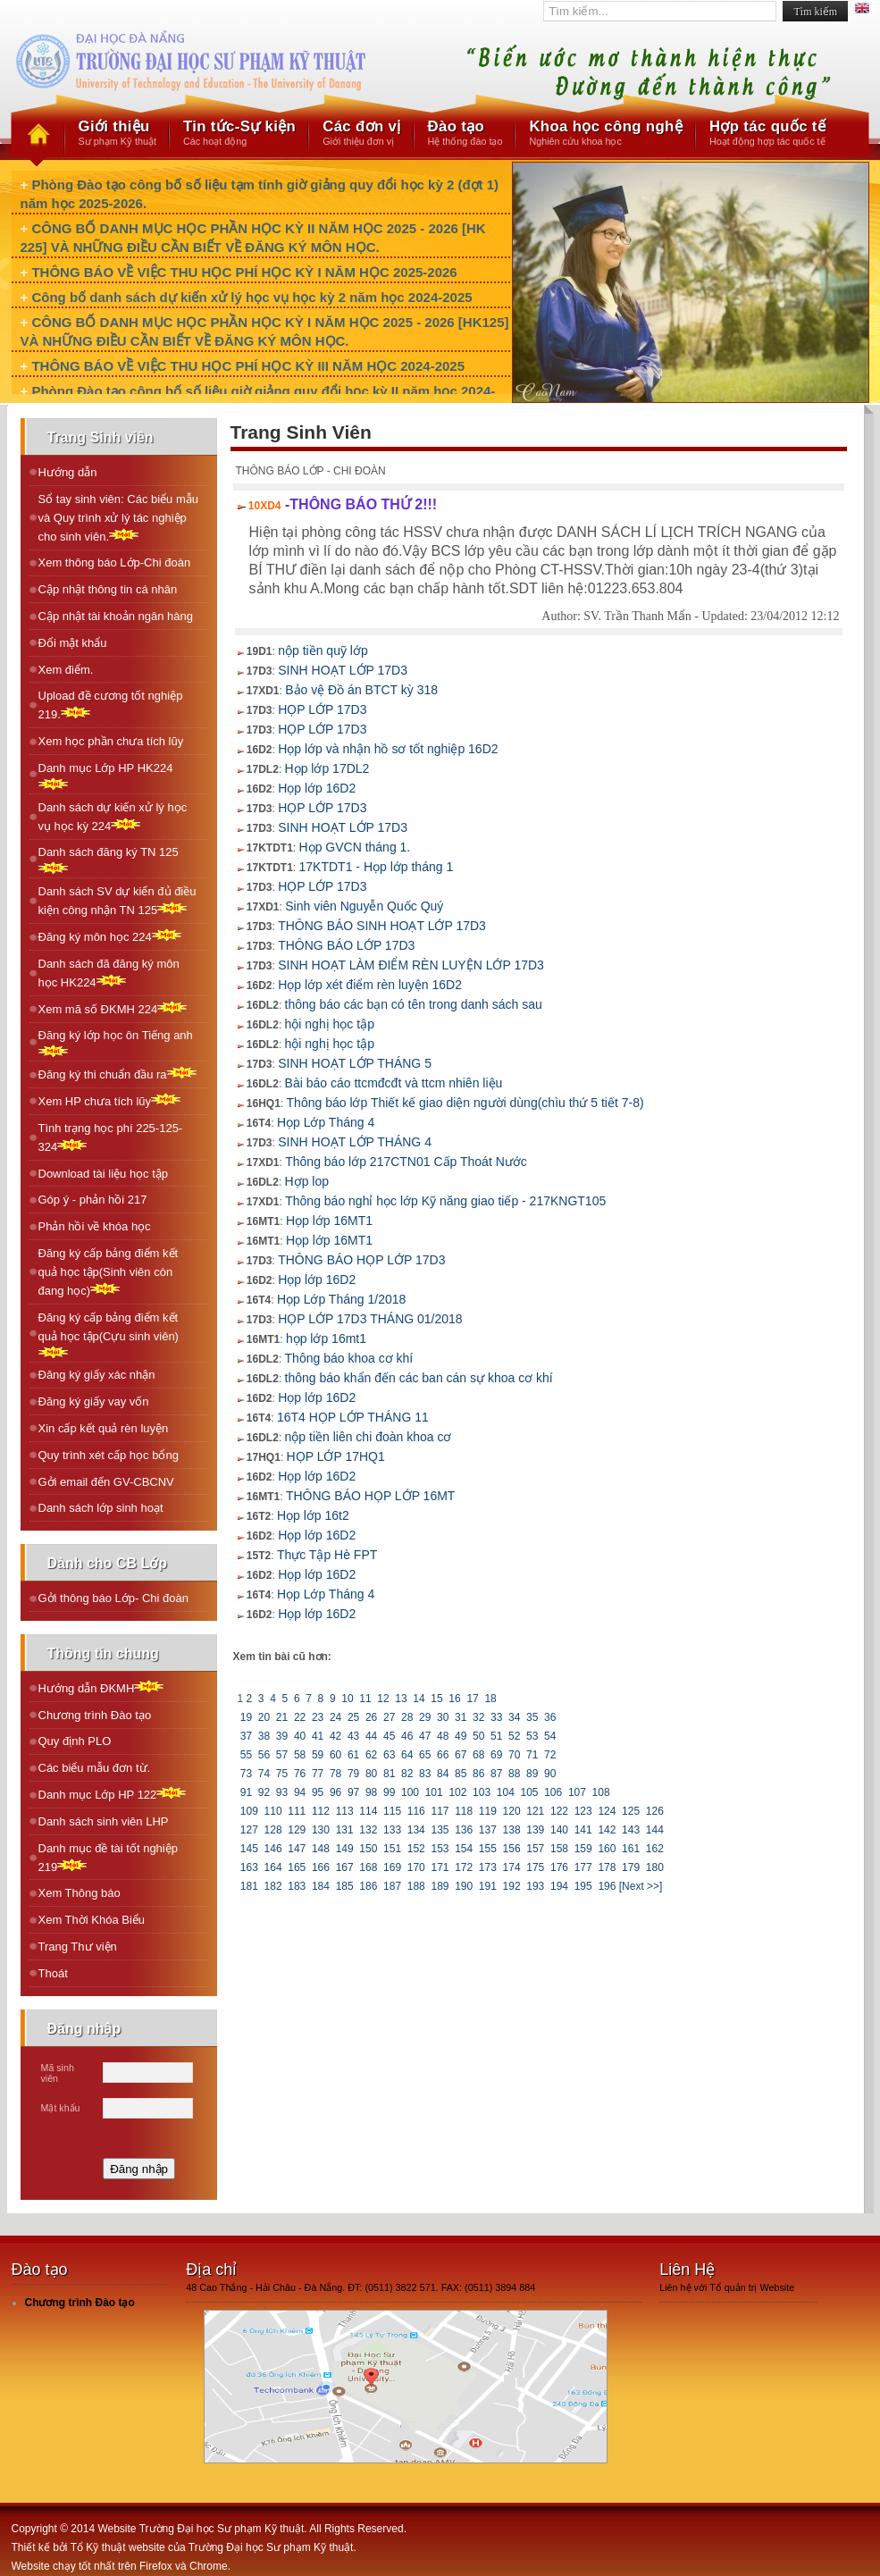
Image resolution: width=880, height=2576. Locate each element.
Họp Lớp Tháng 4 (325, 1122)
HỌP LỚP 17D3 (322, 709)
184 (321, 1886)
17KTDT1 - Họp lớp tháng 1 (376, 867)
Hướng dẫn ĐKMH (101, 1687)
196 (607, 1886)
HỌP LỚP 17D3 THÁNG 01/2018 (370, 1319)
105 (529, 1792)
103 (482, 1792)
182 (273, 1886)
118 (464, 1811)
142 (607, 1830)
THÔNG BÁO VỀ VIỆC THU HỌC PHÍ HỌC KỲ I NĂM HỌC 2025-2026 (244, 272)
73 (247, 1773)
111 (297, 1811)
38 (264, 1736)
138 (511, 1830)
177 (583, 1867)
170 (416, 1867)
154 (464, 1848)
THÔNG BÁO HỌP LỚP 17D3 (361, 1260)
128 (273, 1830)
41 (318, 1736)
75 (282, 1773)
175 (536, 1867)
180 (654, 1867)
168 (368, 1867)
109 (250, 1811)
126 (654, 1811)
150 (368, 1848)
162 (654, 1848)
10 (347, 1698)
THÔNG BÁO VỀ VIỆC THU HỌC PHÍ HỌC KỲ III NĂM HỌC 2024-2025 (248, 365)
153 (440, 1848)
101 (434, 1792)
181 (250, 1886)
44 (372, 1736)
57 (282, 1755)
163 (250, 1867)
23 (318, 1717)
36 (550, 1717)
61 (354, 1755)
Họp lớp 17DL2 (327, 768)
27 (389, 1717)
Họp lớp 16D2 (317, 788)
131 (344, 1830)
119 (488, 1811)
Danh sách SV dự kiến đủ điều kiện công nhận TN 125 (117, 901)
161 (631, 1848)
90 (550, 1773)
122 (560, 1811)
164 (273, 1867)
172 (464, 1867)
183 (297, 1886)
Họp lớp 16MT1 (329, 1220)
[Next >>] (641, 1886)
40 (300, 1736)
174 (511, 1867)
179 (631, 1867)
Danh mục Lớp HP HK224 (105, 775)
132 (368, 1830)
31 (461, 1717)
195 (583, 1886)
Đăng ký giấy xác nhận (96, 1374)
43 (354, 1736)
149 (344, 1848)
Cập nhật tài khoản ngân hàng (116, 616)
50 (479, 1736)
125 (631, 1811)
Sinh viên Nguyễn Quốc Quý (364, 906)
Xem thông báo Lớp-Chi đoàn (114, 562)
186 (368, 1886)
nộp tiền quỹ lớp (323, 650)
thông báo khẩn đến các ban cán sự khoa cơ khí (419, 1378)
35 (532, 1717)
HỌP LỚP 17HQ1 (336, 1456)
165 (297, 1867)
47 (425, 1736)
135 (440, 1830)
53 (532, 1736)
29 (425, 1717)
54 (550, 1736)
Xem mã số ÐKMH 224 (113, 1008)
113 (344, 1811)
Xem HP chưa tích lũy (109, 1100)
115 (393, 1811)
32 (479, 1717)
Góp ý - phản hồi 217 (92, 1199)
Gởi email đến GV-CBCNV (106, 1482)
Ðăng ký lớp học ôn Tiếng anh (115, 1042)
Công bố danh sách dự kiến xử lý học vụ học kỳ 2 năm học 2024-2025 (251, 297)
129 (297, 1830)
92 (264, 1792)
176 (560, 1867)
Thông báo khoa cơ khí (349, 1358)
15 (437, 1698)
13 (401, 1698)
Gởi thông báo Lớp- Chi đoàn (113, 1598)
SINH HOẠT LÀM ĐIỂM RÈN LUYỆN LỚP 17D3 (411, 965)
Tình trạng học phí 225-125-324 (110, 1137)
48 (443, 1736)
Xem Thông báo (79, 1893)
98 (372, 1792)
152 (416, 1848)
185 (344, 1886)
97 (354, 1792)
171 (440, 1867)
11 (365, 1698)
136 (464, 1830)
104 (505, 1792)
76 (300, 1773)
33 (497, 1717)
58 (300, 1755)
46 (407, 1736)
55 (247, 1755)
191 (488, 1886)
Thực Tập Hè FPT (327, 1555)
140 (560, 1830)
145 (250, 1848)
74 (264, 1773)
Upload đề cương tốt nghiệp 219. (110, 705)
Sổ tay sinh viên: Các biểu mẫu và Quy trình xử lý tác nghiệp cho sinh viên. (118, 517)
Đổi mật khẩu (72, 643)
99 (389, 1792)
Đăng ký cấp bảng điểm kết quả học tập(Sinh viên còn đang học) (108, 1271)
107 (578, 1792)
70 (515, 1755)
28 (407, 1717)
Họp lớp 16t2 (313, 1515)
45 (389, 1736)
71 (532, 1755)
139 (536, 1830)
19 (247, 1717)
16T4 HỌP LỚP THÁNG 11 (353, 1417)
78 (336, 1773)
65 (425, 1755)
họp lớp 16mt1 (326, 1338)
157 (536, 1848)
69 (497, 1755)
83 (425, 1773)
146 (273, 1848)
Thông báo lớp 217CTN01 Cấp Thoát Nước (406, 1161)
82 (407, 1773)
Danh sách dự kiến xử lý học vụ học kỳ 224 (113, 817)
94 (300, 1792)
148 (321, 1848)
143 (631, 1830)
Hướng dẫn (67, 472)
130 (321, 1830)
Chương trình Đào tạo (95, 1715)
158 (560, 1848)
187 (393, 1886)
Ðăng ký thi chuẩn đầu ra (117, 1073)
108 (601, 1792)
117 (440, 1811)
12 (383, 1698)
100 (410, 1792)
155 (488, 1848)
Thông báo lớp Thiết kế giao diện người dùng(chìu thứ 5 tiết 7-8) (465, 1102)
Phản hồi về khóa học (94, 1226)
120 (511, 1811)
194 (560, 1886)
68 (479, 1755)
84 (443, 1773)
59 (318, 1755)
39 (282, 1736)
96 (336, 1792)
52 (515, 1736)
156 (511, 1848)
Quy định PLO (75, 1741)
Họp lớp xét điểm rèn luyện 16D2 (370, 985)
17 (473, 1698)
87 (497, 1773)
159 (583, 1848)
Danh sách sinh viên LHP (103, 1821)
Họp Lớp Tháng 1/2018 (341, 1299)
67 (461, 1755)
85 (461, 1773)
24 (336, 1717)
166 (321, 1867)
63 (389, 1755)
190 (464, 1886)
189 (440, 1886)
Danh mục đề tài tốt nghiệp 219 (108, 1858)
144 (654, 1830)
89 (532, 1773)
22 (300, 1717)
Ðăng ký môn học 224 (109, 936)
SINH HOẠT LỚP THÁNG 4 (355, 1142)
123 (583, 1811)
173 (488, 1867)
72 (550, 1755)
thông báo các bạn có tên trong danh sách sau (413, 1004)
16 (455, 1698)
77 (318, 1773)
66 (443, 1755)
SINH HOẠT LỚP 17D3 (342, 670)
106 (553, 1792)
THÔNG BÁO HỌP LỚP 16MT (371, 1496)
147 (297, 1848)
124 (607, 1811)
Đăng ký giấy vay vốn (93, 1401)
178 (607, 1867)
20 (264, 1717)
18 (490, 1698)
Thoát (53, 1973)
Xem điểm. (66, 669)
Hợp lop (307, 1181)
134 (416, 1830)
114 (368, 1811)
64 (407, 1755)
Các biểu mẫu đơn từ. (94, 1768)
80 (372, 1773)
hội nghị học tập (329, 1024)
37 (247, 1736)
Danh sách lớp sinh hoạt (100, 1508)
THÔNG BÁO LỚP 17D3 (346, 945)
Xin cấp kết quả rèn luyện (103, 1428)
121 (536, 1811)
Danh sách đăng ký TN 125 (108, 859)
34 (515, 1717)
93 (282, 1792)
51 (497, 1736)
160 (607, 1848)
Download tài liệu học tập (103, 1173)
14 (419, 1698)
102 (458, 1792)
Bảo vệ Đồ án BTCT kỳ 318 (361, 690)
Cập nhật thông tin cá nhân (108, 589)
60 (336, 1755)
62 (372, 1755)
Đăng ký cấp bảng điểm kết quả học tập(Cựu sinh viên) (108, 1334)
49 (461, 1736)
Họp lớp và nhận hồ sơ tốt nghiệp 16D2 (388, 749)
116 (416, 1811)
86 (479, 1773)
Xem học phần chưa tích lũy (111, 741)
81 (389, 1773)
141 (583, 1830)
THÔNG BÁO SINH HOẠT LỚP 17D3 (382, 926)
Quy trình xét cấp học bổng (108, 1455)
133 (393, 1830)
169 (393, 1867)
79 (354, 1773)
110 (273, 1811)
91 (247, 1792)
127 (250, 1830)
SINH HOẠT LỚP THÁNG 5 (355, 1063)
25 (354, 1717)
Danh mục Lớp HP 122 (112, 1793)
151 (393, 1848)
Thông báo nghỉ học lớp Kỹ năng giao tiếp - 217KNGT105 (445, 1201)
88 (515, 1773)
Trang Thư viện (77, 1946)
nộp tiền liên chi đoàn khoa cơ (368, 1437)
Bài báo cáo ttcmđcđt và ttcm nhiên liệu (394, 1083)
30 (443, 1717)
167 (344, 1867)
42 (336, 1736)
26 (372, 1717)
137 (488, 1830)
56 (264, 1755)
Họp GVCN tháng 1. (355, 847)
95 (318, 1792)
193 (536, 1886)
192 (511, 1886)
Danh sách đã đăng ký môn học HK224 (109, 973)
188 (416, 1886)
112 (321, 1811)
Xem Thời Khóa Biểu (92, 1919)
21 (282, 1717)
